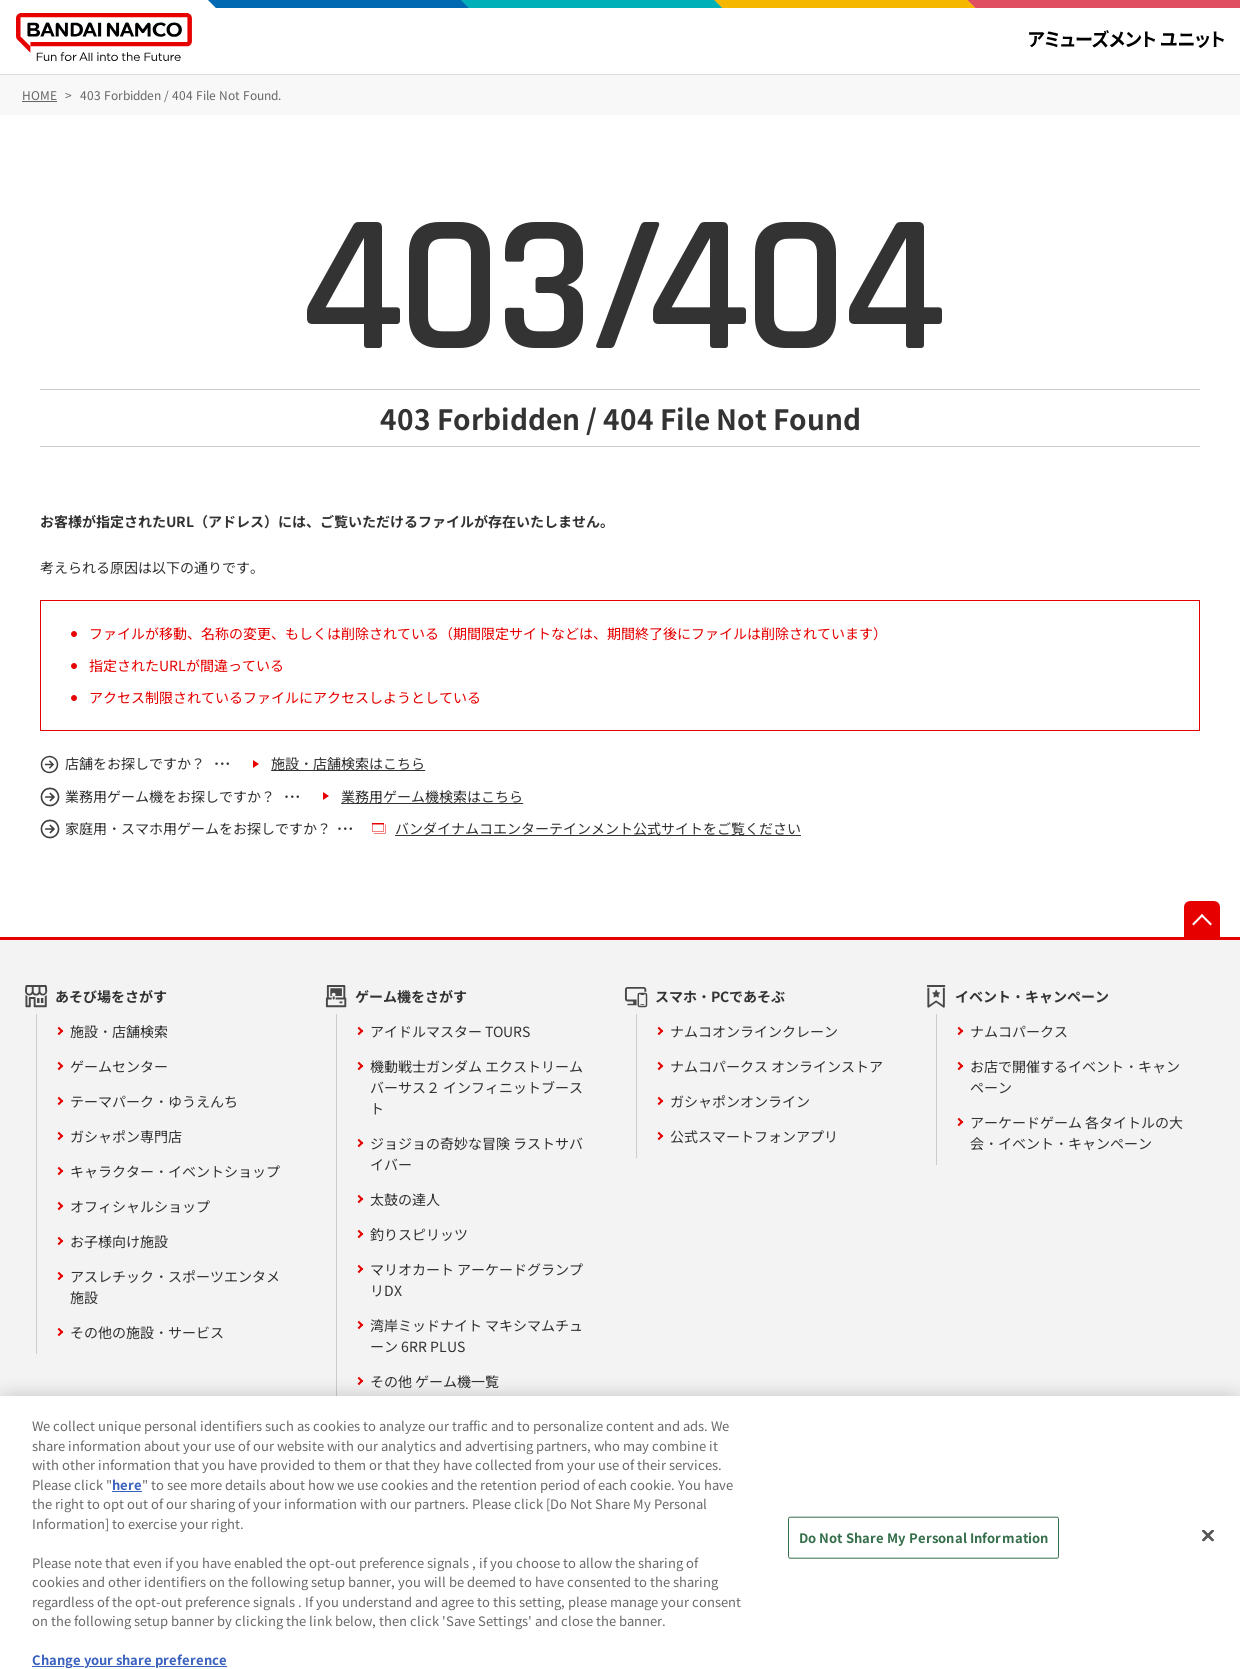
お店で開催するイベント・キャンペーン (1075, 1076)
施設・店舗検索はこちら (348, 763)
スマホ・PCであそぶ (720, 996)
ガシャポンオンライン (740, 1101)
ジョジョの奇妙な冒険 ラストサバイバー (476, 1153)
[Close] (1208, 1551)
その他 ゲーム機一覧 (434, 1381)
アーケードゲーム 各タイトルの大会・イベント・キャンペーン (1076, 1132)
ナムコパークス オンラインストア (776, 1066)
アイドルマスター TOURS (450, 1031)
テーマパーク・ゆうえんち (154, 1101)
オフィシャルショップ (140, 1206)
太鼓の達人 (405, 1199)
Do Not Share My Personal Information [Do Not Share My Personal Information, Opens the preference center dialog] (924, 1552)
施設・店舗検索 (119, 1031)
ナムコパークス (1019, 1031)
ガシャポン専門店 (126, 1136)
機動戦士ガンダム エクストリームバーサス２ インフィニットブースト (476, 1087)
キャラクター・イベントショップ (175, 1171)
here (127, 1499)
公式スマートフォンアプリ (754, 1136)
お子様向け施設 (119, 1241)
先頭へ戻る (1202, 919)
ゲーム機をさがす (411, 996)
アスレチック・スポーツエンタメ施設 (175, 1286)
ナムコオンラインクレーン (754, 1031)
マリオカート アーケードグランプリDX (476, 1279)
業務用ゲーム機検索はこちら (432, 796)
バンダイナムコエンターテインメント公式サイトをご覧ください (598, 828)
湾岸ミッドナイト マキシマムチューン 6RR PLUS (476, 1335)
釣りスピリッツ (419, 1234)
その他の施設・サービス (147, 1332)
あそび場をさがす (111, 996)
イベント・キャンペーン (1032, 996)
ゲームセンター (119, 1066)
